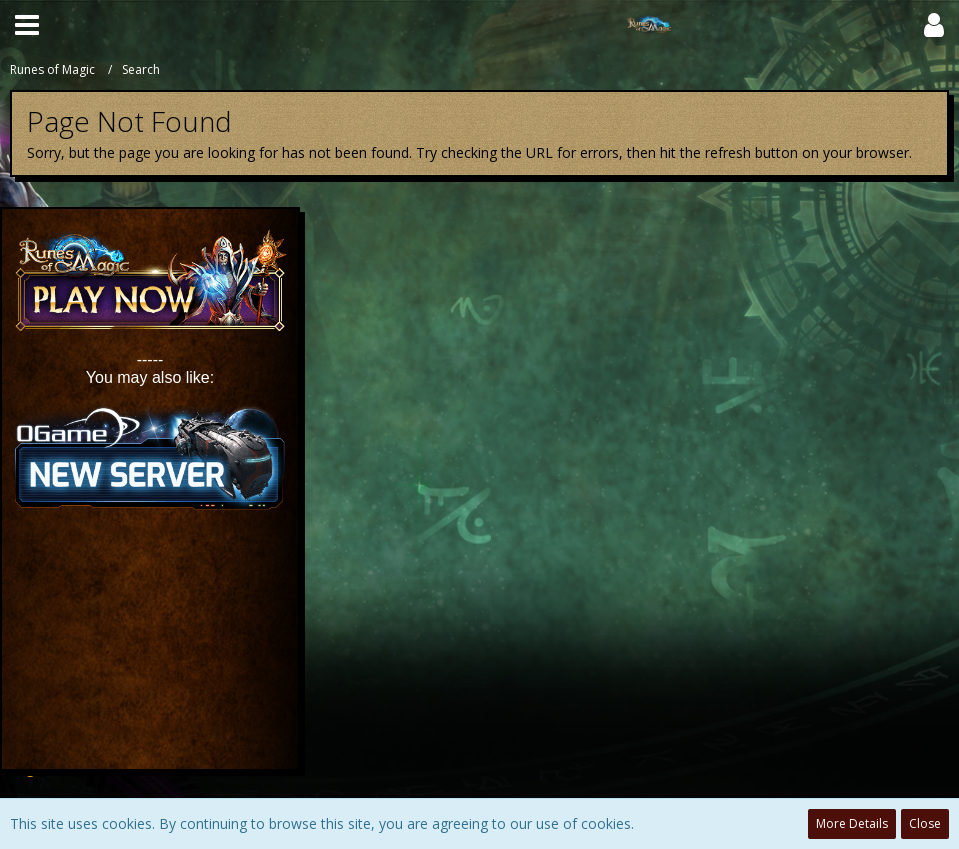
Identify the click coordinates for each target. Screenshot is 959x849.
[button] (27, 25)
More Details (852, 823)
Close (925, 823)
